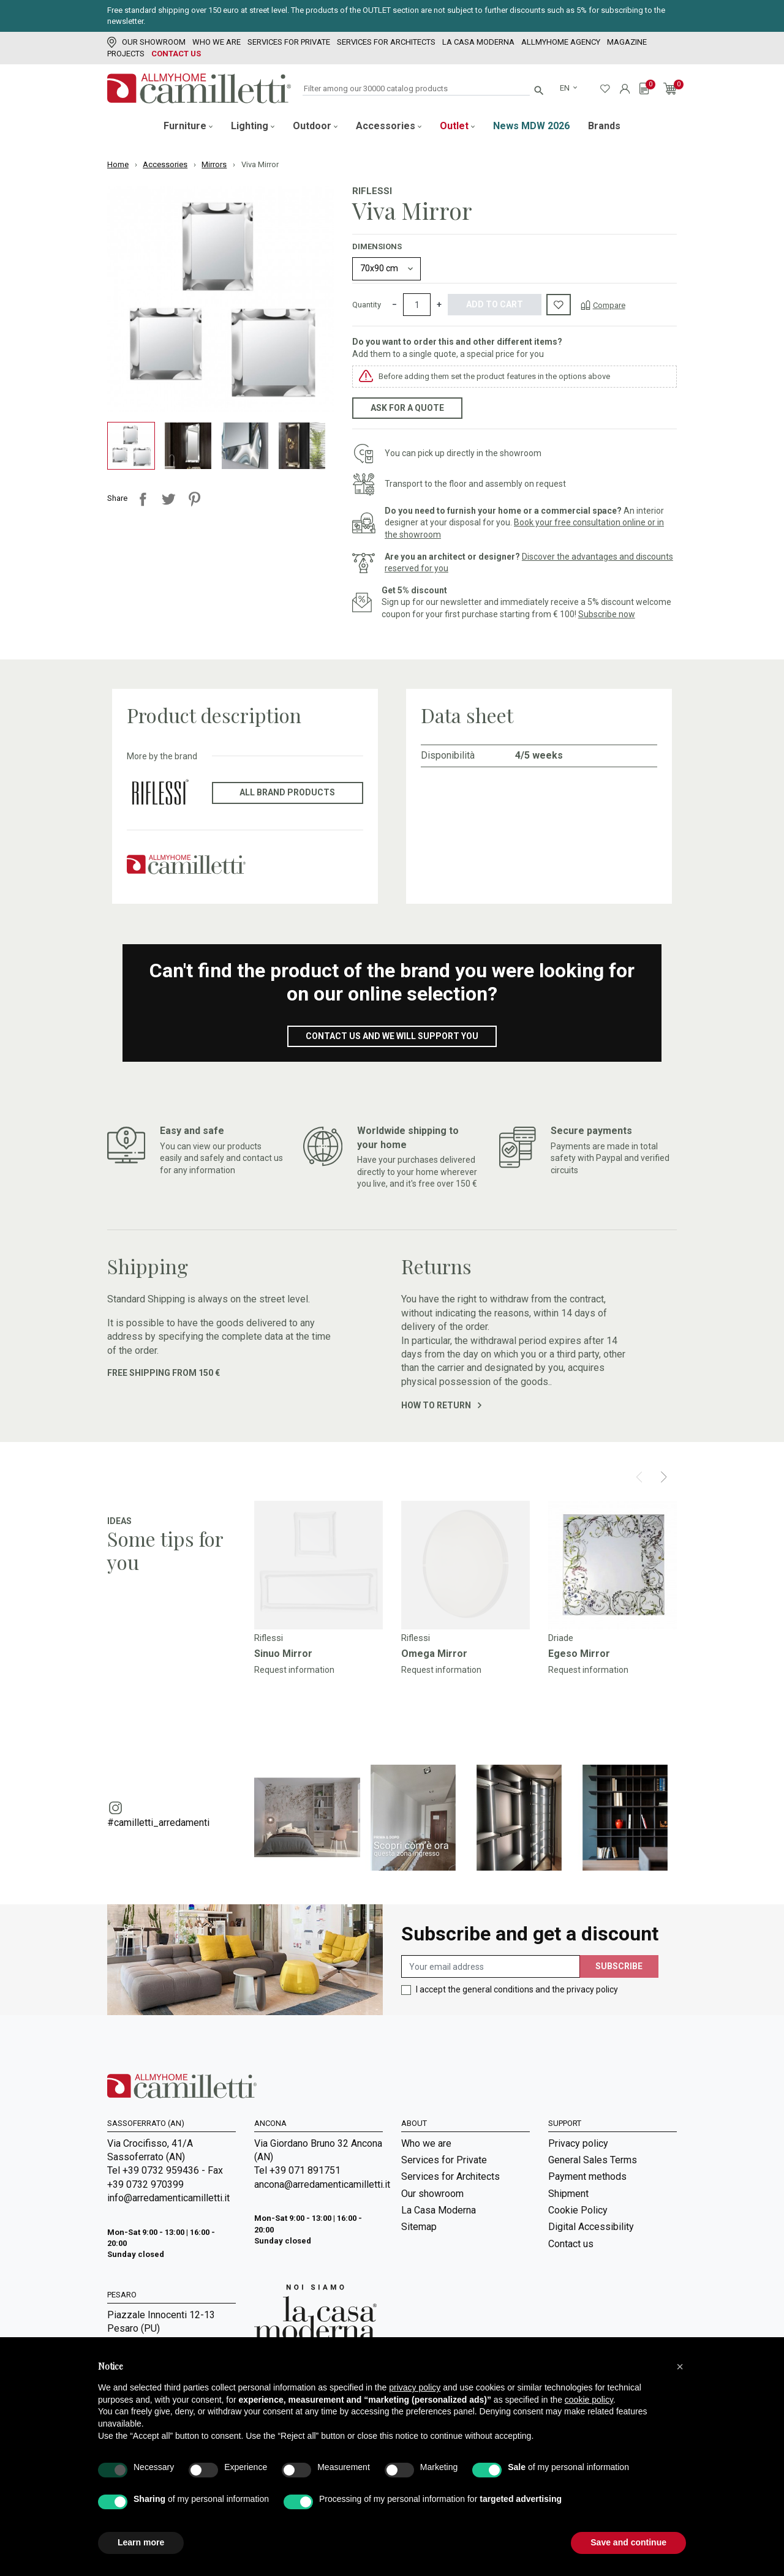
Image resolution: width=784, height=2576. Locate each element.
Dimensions (377, 246)
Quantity (366, 304)
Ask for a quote (407, 408)
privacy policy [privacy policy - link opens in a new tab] (414, 2387)
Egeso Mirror (579, 1653)
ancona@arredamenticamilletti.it (318, 2184)
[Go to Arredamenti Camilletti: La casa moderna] (315, 2312)
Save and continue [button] (628, 2542)
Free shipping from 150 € (163, 1373)
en (565, 87)
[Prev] (639, 1477)
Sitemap (419, 2226)
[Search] (416, 89)
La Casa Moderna (478, 42)
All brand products (287, 792)
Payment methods (587, 2176)
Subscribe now (606, 614)
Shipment (568, 2193)
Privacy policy (578, 2143)
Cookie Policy (578, 2210)
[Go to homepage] (199, 88)
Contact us (176, 53)
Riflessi (372, 191)
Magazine (627, 42)
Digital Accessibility (591, 2226)
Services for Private (288, 42)
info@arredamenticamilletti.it (168, 2198)
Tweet (168, 499)
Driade (560, 1637)
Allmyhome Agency (560, 42)
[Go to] (318, 1565)
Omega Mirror (434, 1653)
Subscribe (619, 1966)
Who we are (216, 42)
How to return (441, 1405)
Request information (294, 1670)
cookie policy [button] (589, 2400)
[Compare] (603, 305)
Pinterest (194, 499)
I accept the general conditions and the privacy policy (517, 1989)
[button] (680, 2366)
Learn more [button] (141, 2542)
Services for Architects (386, 42)
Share (142, 499)
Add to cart (494, 304)
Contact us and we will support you (392, 1036)
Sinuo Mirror (283, 1653)
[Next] (664, 1477)
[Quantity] (417, 305)
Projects (126, 53)
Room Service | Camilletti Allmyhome (455, 2312)
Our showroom (146, 42)
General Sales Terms (592, 2160)
